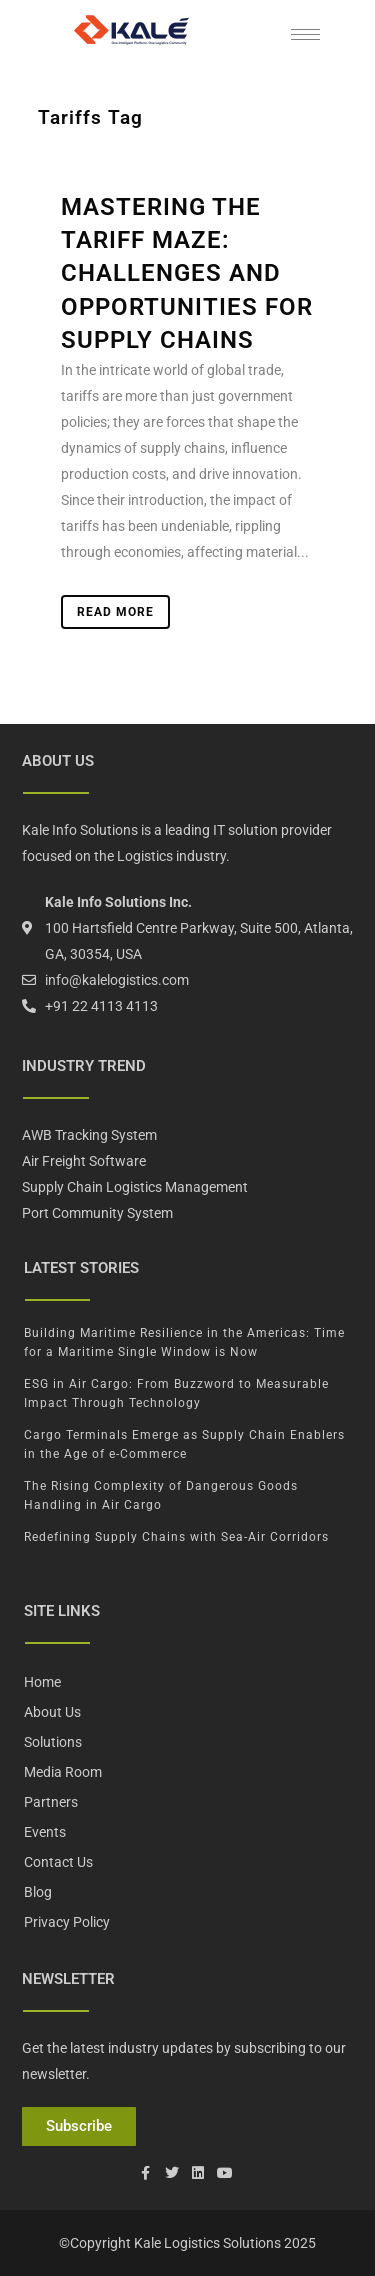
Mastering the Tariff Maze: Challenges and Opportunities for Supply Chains (187, 273)
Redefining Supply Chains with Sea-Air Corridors (176, 1537)
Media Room (63, 1772)
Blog (38, 1892)
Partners (51, 1802)
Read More (115, 612)
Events (45, 1832)
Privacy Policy (67, 1922)
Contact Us (58, 1862)
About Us (52, 1712)
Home (42, 1682)
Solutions (53, 1742)
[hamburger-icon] (305, 34)
